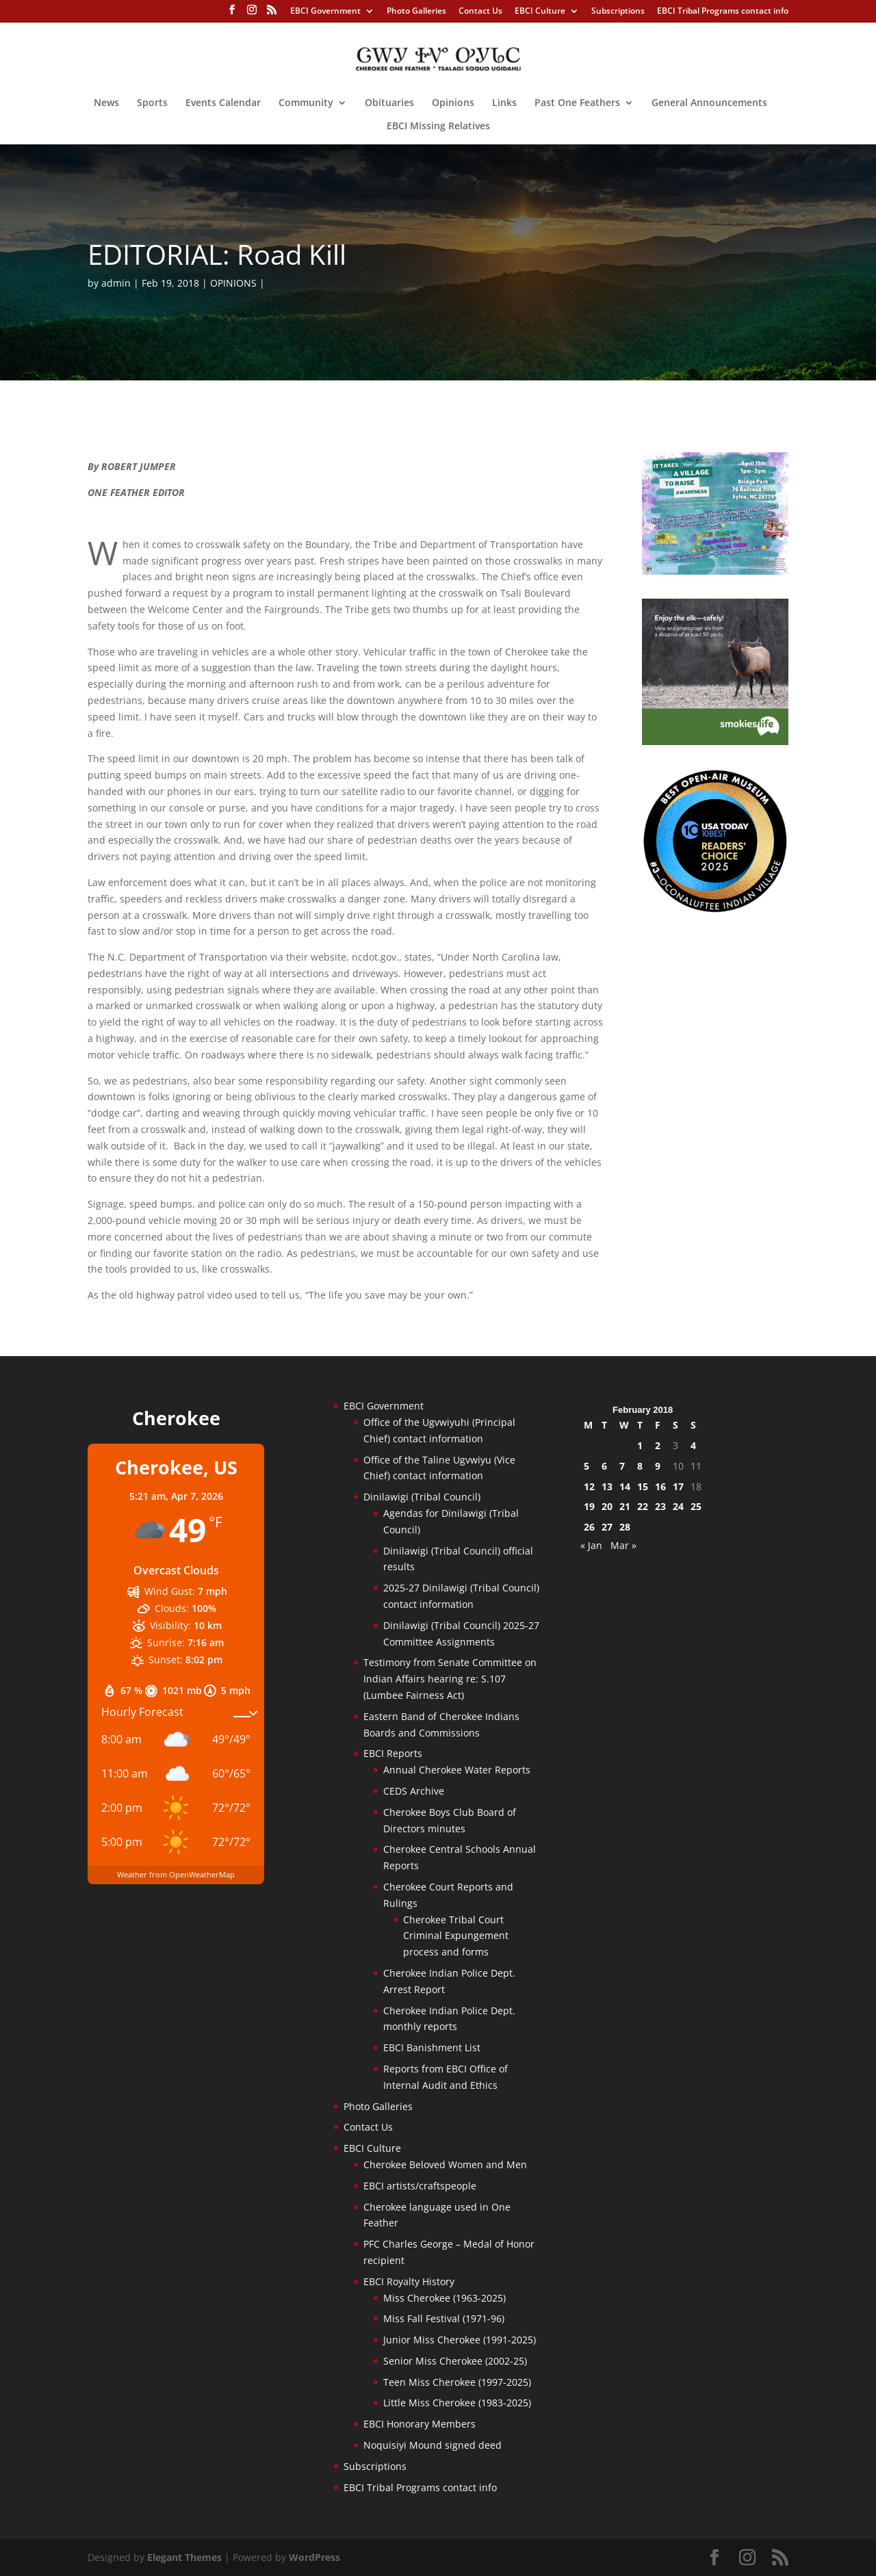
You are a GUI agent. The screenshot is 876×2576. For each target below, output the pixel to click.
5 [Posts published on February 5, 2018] (586, 1465)
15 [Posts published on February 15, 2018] (642, 1486)
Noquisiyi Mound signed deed (432, 2444)
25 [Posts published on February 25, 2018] (696, 1506)
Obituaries (389, 103)
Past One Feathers (577, 103)
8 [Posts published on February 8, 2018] (640, 1465)
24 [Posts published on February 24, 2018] (678, 1506)
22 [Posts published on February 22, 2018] (642, 1506)
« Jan (591, 1545)
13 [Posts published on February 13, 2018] (607, 1486)
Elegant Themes (184, 2557)
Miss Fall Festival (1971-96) (443, 2318)
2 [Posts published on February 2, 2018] (657, 1445)
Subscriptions (618, 11)
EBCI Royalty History (408, 2281)
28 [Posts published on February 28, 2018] (624, 1526)
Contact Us (480, 11)
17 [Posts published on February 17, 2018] (678, 1486)
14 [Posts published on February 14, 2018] (624, 1486)
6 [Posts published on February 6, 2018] (604, 1465)
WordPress (314, 2557)
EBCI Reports (392, 1753)
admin (116, 282)
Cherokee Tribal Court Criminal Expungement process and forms (455, 1936)
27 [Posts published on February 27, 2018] (607, 1526)
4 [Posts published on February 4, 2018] (693, 1445)
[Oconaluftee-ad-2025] (715, 909)
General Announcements (709, 103)
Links (504, 103)
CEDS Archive (413, 1790)
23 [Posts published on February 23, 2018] (660, 1506)
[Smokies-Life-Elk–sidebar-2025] (715, 741)
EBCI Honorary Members (419, 2423)
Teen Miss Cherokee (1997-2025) (457, 2382)
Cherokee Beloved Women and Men (445, 2164)
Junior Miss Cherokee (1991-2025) (459, 2339)
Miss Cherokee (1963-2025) (444, 2297)
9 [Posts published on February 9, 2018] (657, 1465)
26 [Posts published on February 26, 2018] (589, 1526)
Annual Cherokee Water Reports (456, 1769)
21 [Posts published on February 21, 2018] (624, 1506)
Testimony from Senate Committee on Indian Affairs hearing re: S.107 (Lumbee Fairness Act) (450, 1679)
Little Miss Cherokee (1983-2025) (457, 2402)
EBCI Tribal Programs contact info (722, 11)
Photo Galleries (416, 11)
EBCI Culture (540, 11)
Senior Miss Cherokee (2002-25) (455, 2360)
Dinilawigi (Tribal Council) (421, 1496)
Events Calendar (223, 103)
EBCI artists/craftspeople (419, 2185)
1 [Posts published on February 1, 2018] (640, 1445)
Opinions (453, 103)
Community (306, 103)
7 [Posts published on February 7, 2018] (622, 1465)
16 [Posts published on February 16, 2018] (660, 1486)
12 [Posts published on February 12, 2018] (589, 1486)
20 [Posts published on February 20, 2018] (607, 1506)
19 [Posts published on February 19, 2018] (589, 1506)
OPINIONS (233, 282)
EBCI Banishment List (431, 2047)
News (106, 103)
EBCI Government (325, 11)
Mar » (623, 1545)
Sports (152, 103)
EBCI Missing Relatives (438, 126)
